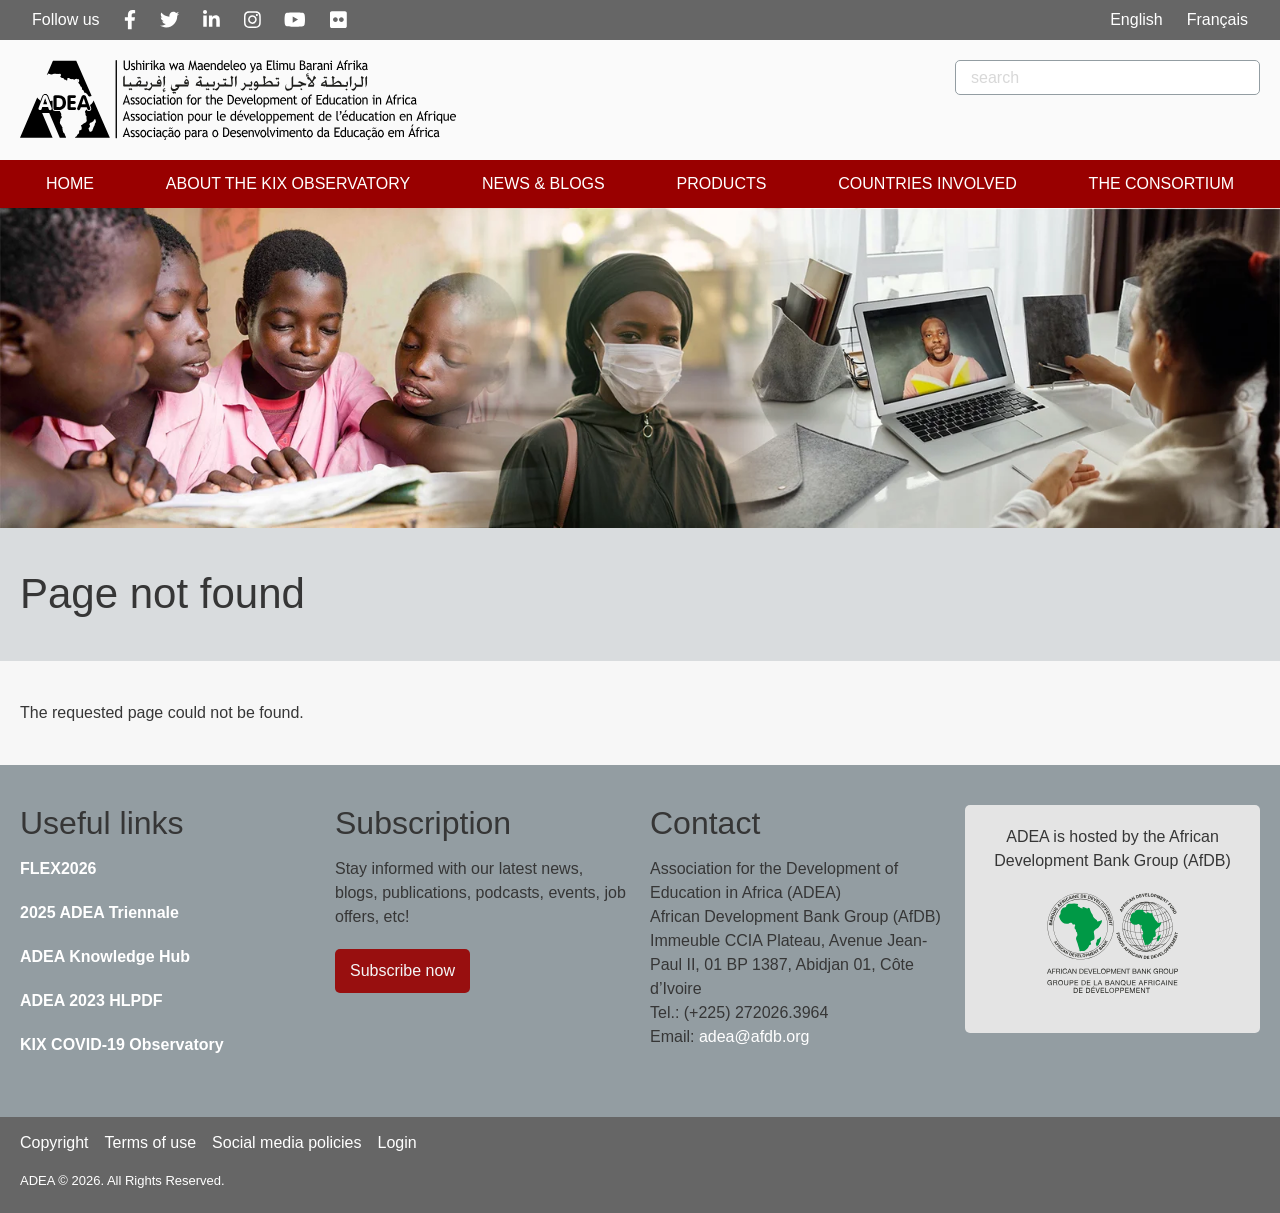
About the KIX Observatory (288, 183)
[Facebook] (130, 20)
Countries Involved (927, 183)
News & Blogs (543, 183)
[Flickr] (338, 20)
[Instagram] (252, 20)
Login (396, 1142)
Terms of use (150, 1142)
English (1136, 19)
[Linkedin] (211, 20)
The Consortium (1161, 183)
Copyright (54, 1142)
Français (1217, 19)
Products (722, 183)
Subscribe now (402, 970)
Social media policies (286, 1142)
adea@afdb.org (754, 1036)
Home (70, 183)
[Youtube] (295, 20)
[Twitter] (169, 20)
